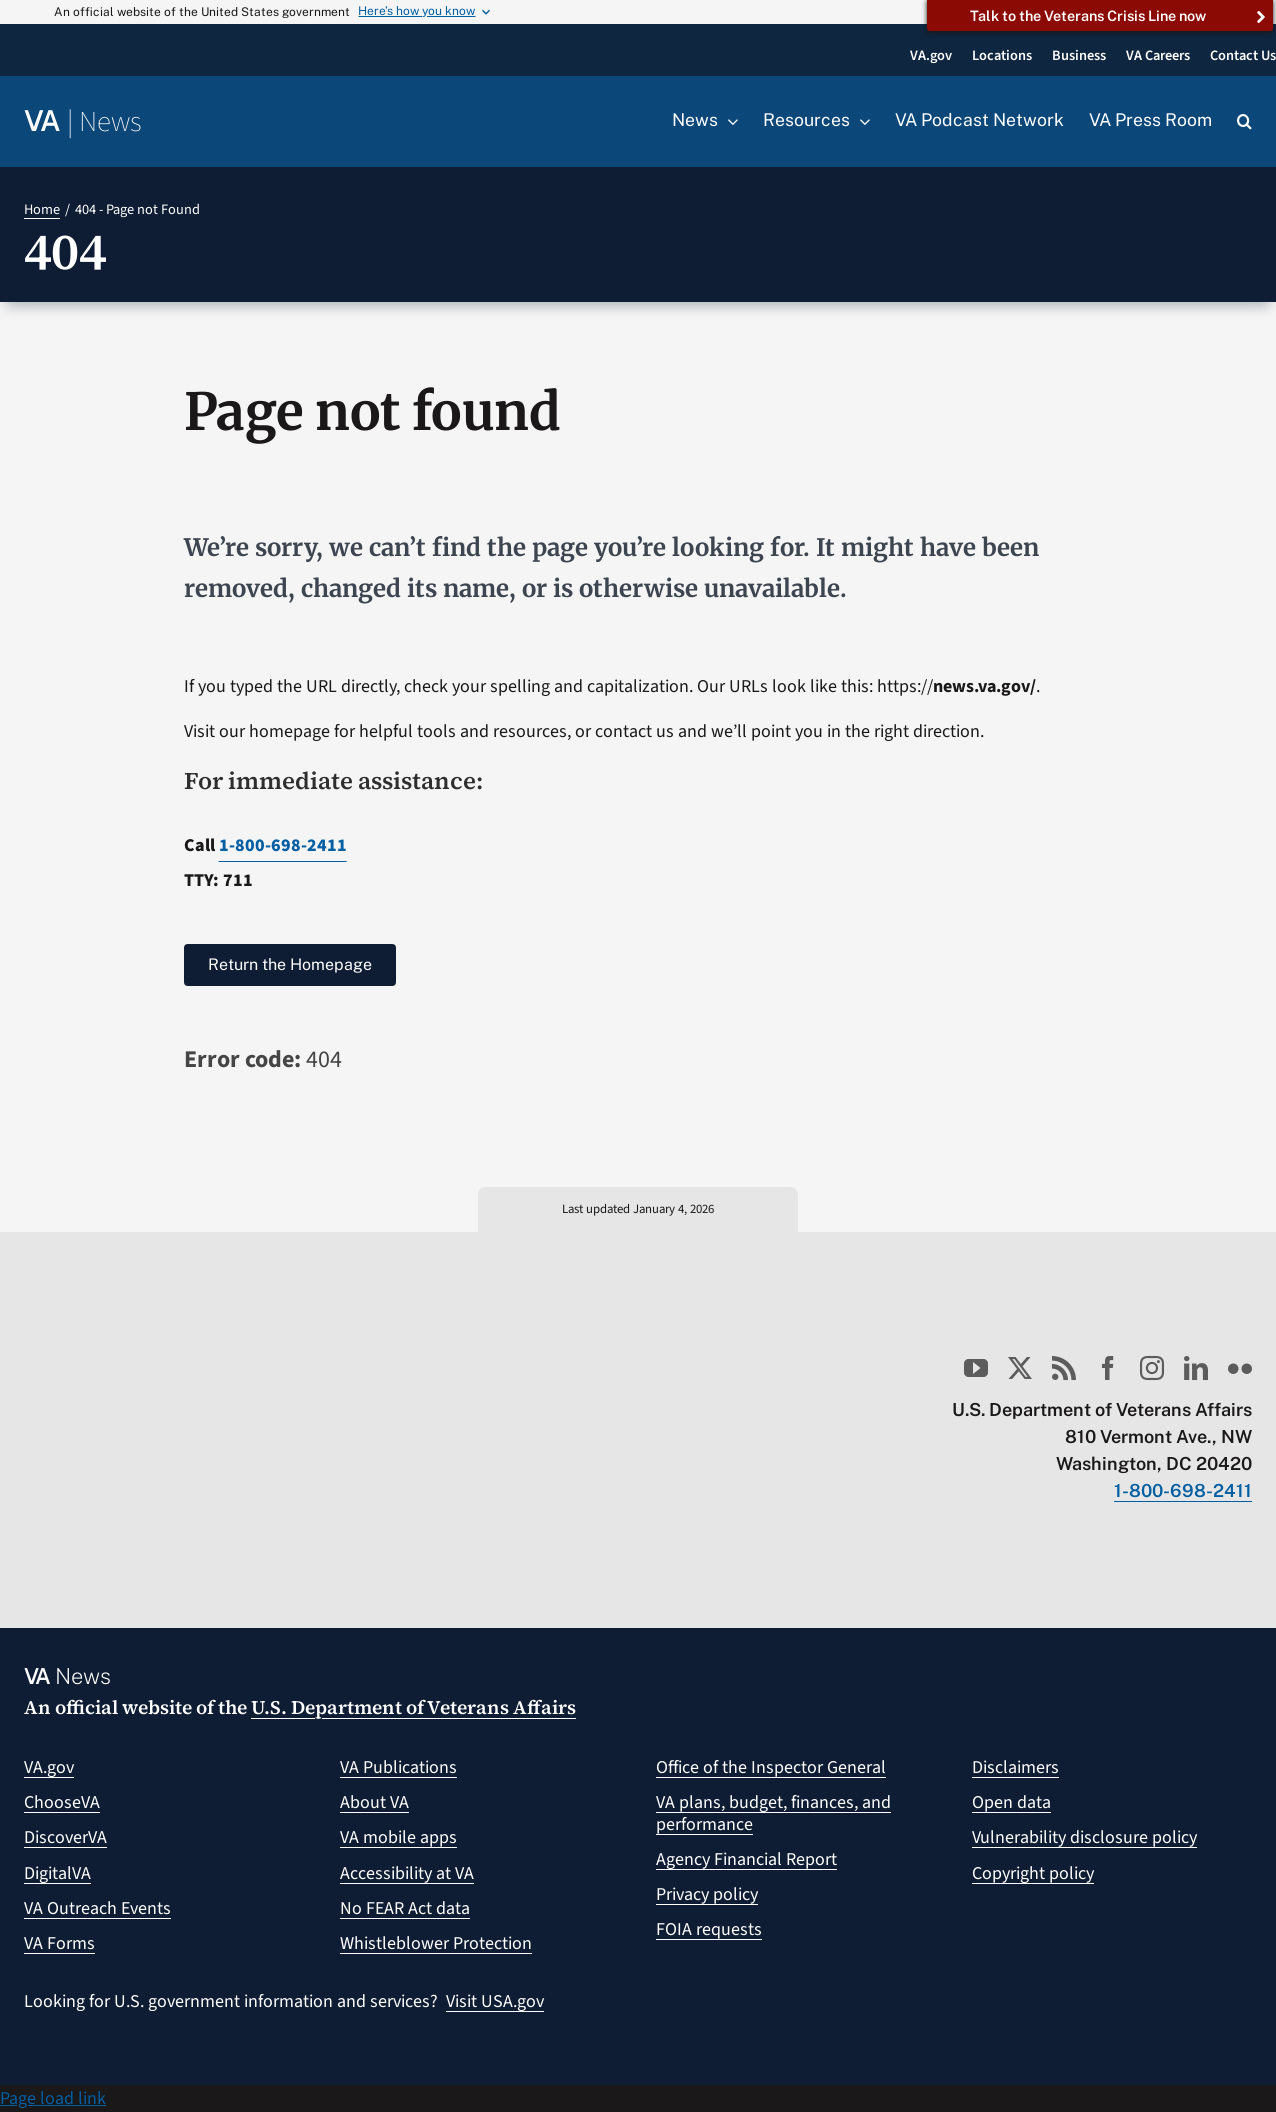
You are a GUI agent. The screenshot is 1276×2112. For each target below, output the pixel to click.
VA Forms (59, 1943)
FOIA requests (709, 1929)
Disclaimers (1015, 1767)
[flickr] (1240, 1368)
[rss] (1064, 1368)
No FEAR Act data (405, 1908)
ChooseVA (62, 1802)
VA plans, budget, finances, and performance (773, 1813)
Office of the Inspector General (771, 1767)
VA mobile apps (398, 1837)
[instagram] (1152, 1368)
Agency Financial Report (746, 1859)
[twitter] (1020, 1368)
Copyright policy (1033, 1873)
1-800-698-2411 (283, 845)
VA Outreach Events (97, 1908)
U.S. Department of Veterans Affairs (413, 1707)
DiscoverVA (65, 1837)
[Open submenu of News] (728, 121)
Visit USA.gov (495, 2001)
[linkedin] (1196, 1368)
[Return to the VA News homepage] (83, 122)
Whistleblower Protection (436, 1943)
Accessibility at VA (407, 1873)
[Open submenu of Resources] (860, 121)
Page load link (53, 2098)
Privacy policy (707, 1894)
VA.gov (49, 1767)
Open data (1011, 1802)
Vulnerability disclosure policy (1084, 1837)
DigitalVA (57, 1873)
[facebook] (1108, 1368)
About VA (374, 1802)
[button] (1244, 122)
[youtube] (976, 1368)
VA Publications (398, 1767)
